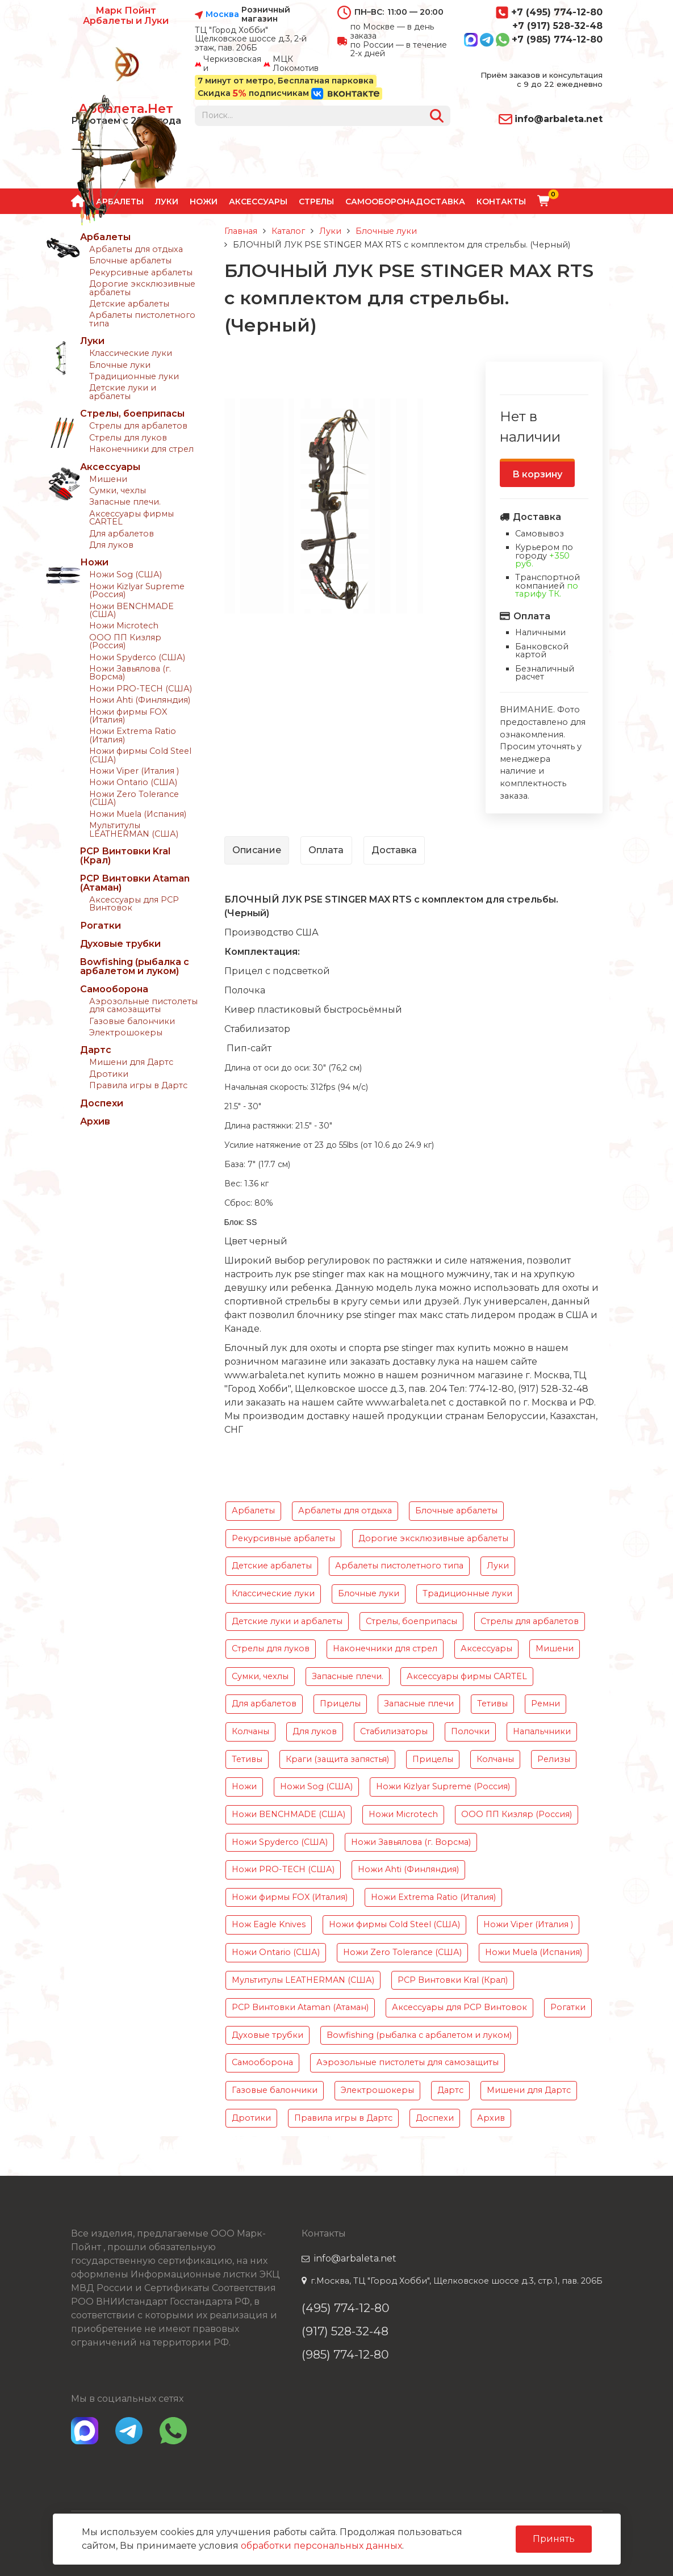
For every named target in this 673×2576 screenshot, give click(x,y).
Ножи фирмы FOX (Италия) (128, 716)
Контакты (501, 201)
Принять (554, 2538)
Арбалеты (105, 237)
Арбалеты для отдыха (136, 249)
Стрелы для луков (128, 438)
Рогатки (100, 925)
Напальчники (542, 1731)
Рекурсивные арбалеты (141, 272)
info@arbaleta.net (551, 119)
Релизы (553, 1759)
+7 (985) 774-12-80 (533, 40)
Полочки (470, 1731)
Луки (92, 340)
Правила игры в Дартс (138, 1085)
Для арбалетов (121, 533)
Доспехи (101, 1103)
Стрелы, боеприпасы (132, 413)
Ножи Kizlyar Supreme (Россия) (137, 590)
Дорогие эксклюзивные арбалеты (142, 288)
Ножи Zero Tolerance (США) (134, 798)
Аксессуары (258, 201)
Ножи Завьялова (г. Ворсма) (130, 673)
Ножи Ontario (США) (133, 782)
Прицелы (340, 1703)
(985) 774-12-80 (345, 2354)
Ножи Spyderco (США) (137, 657)
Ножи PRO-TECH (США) (140, 688)
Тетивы (492, 1703)
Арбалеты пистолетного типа (142, 319)
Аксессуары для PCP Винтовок (134, 904)
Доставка (440, 201)
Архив (95, 1121)
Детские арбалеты (129, 304)
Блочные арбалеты (130, 260)
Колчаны (250, 1731)
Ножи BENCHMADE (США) (131, 610)
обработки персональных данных (321, 2545)
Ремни (545, 1703)
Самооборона (380, 201)
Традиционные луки (134, 376)
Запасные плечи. (125, 502)
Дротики (108, 1074)
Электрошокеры (125, 1032)
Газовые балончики (132, 1021)
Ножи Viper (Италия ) (134, 771)
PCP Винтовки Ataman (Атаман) (135, 883)
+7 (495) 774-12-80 (549, 12)
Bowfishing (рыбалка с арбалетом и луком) (134, 966)
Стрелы (316, 201)
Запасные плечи (419, 1703)
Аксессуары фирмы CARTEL (131, 518)
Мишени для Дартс (131, 1062)
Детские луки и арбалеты (122, 392)
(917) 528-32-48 (345, 2331)
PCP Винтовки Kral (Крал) (125, 856)
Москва (222, 14)
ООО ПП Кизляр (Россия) (125, 641)
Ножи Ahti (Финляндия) (139, 700)
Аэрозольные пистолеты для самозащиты (143, 1005)
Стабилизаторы (394, 1731)
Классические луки (130, 353)
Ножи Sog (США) (125, 574)
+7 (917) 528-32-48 (557, 25)
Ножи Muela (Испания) (137, 814)
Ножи (204, 201)
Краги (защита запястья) (337, 1759)
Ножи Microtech (123, 625)
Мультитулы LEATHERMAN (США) (133, 829)
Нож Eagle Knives (269, 1924)
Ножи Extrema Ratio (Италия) (132, 735)
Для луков (111, 545)
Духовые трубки (120, 943)
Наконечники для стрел (141, 449)
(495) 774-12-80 (346, 2308)
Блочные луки (120, 365)
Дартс (95, 1049)
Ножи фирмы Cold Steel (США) (140, 755)
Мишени (108, 479)
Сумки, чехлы (117, 490)
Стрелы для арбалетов (138, 426)
